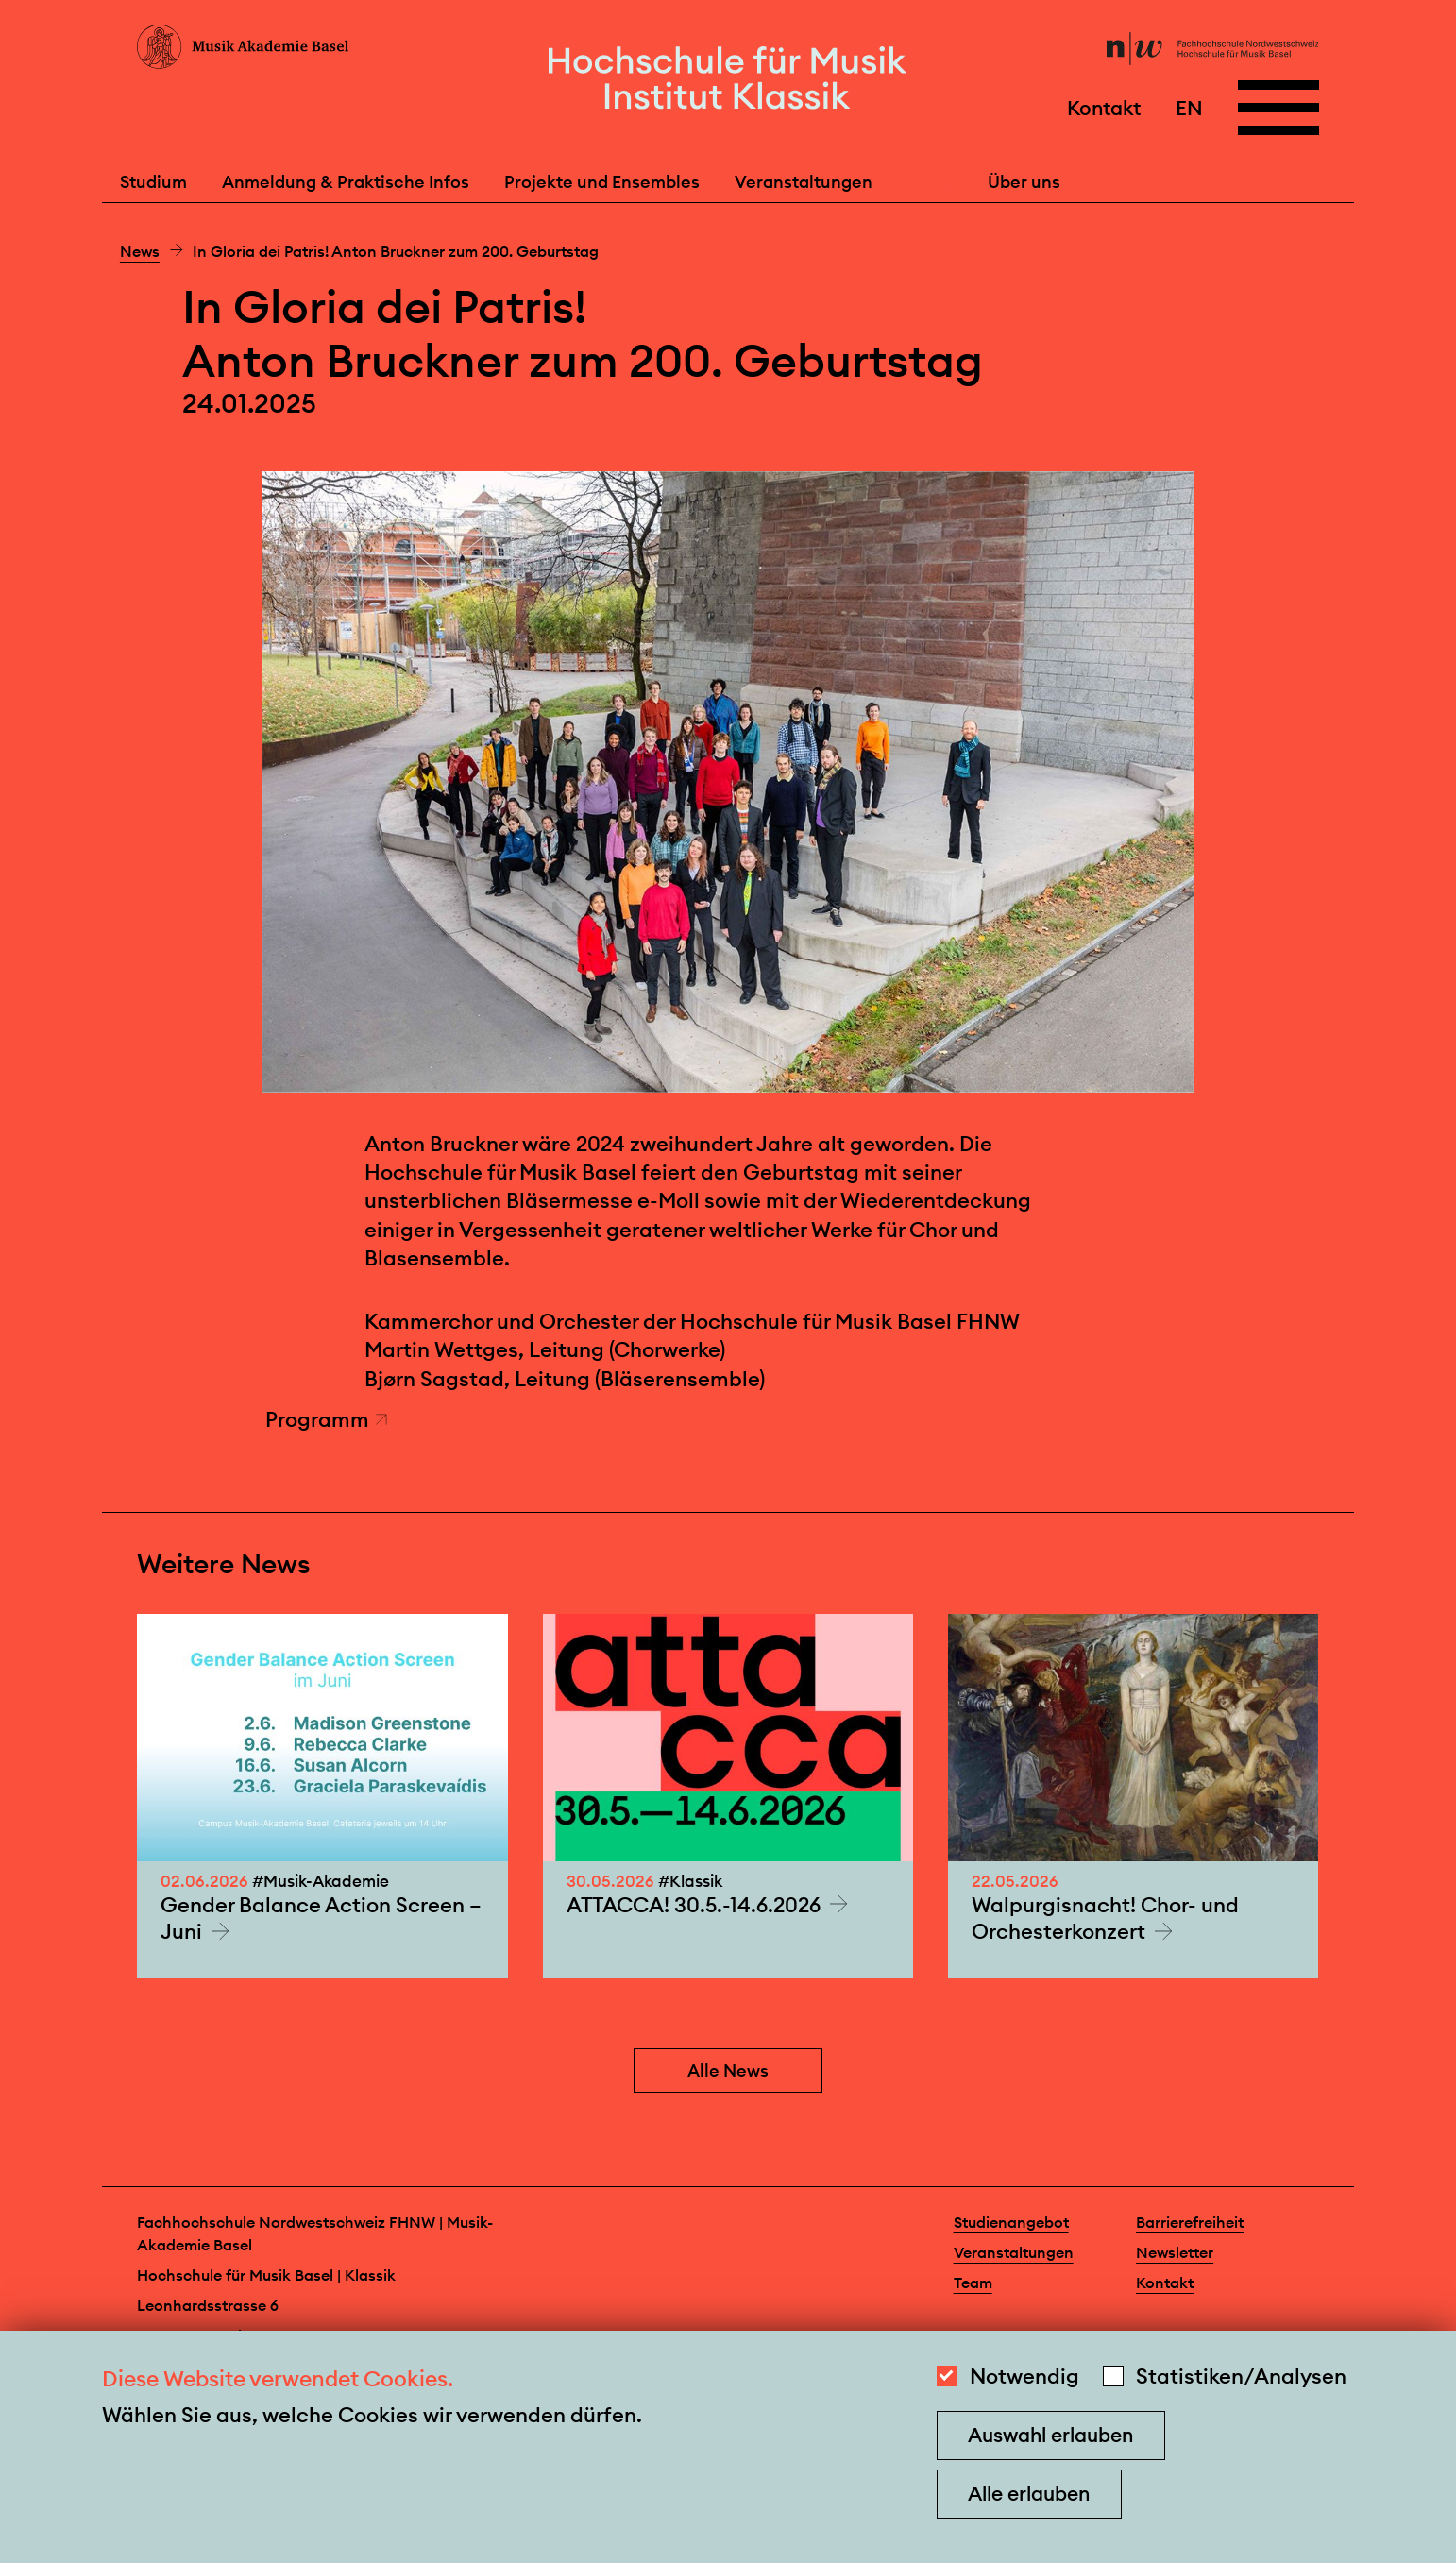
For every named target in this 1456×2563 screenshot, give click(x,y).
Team (973, 2282)
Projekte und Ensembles (602, 182)
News (930, 182)
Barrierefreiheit (1190, 2222)
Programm (327, 1419)
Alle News (728, 2070)
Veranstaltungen (803, 182)
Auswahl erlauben (1050, 2435)
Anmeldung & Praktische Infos (345, 182)
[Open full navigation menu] (1278, 107)
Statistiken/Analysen (1241, 2376)
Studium (153, 182)
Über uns (1024, 182)
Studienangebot (1011, 2222)
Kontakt (1104, 107)
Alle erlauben (1029, 2493)
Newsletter (1174, 2252)
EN (1189, 107)
